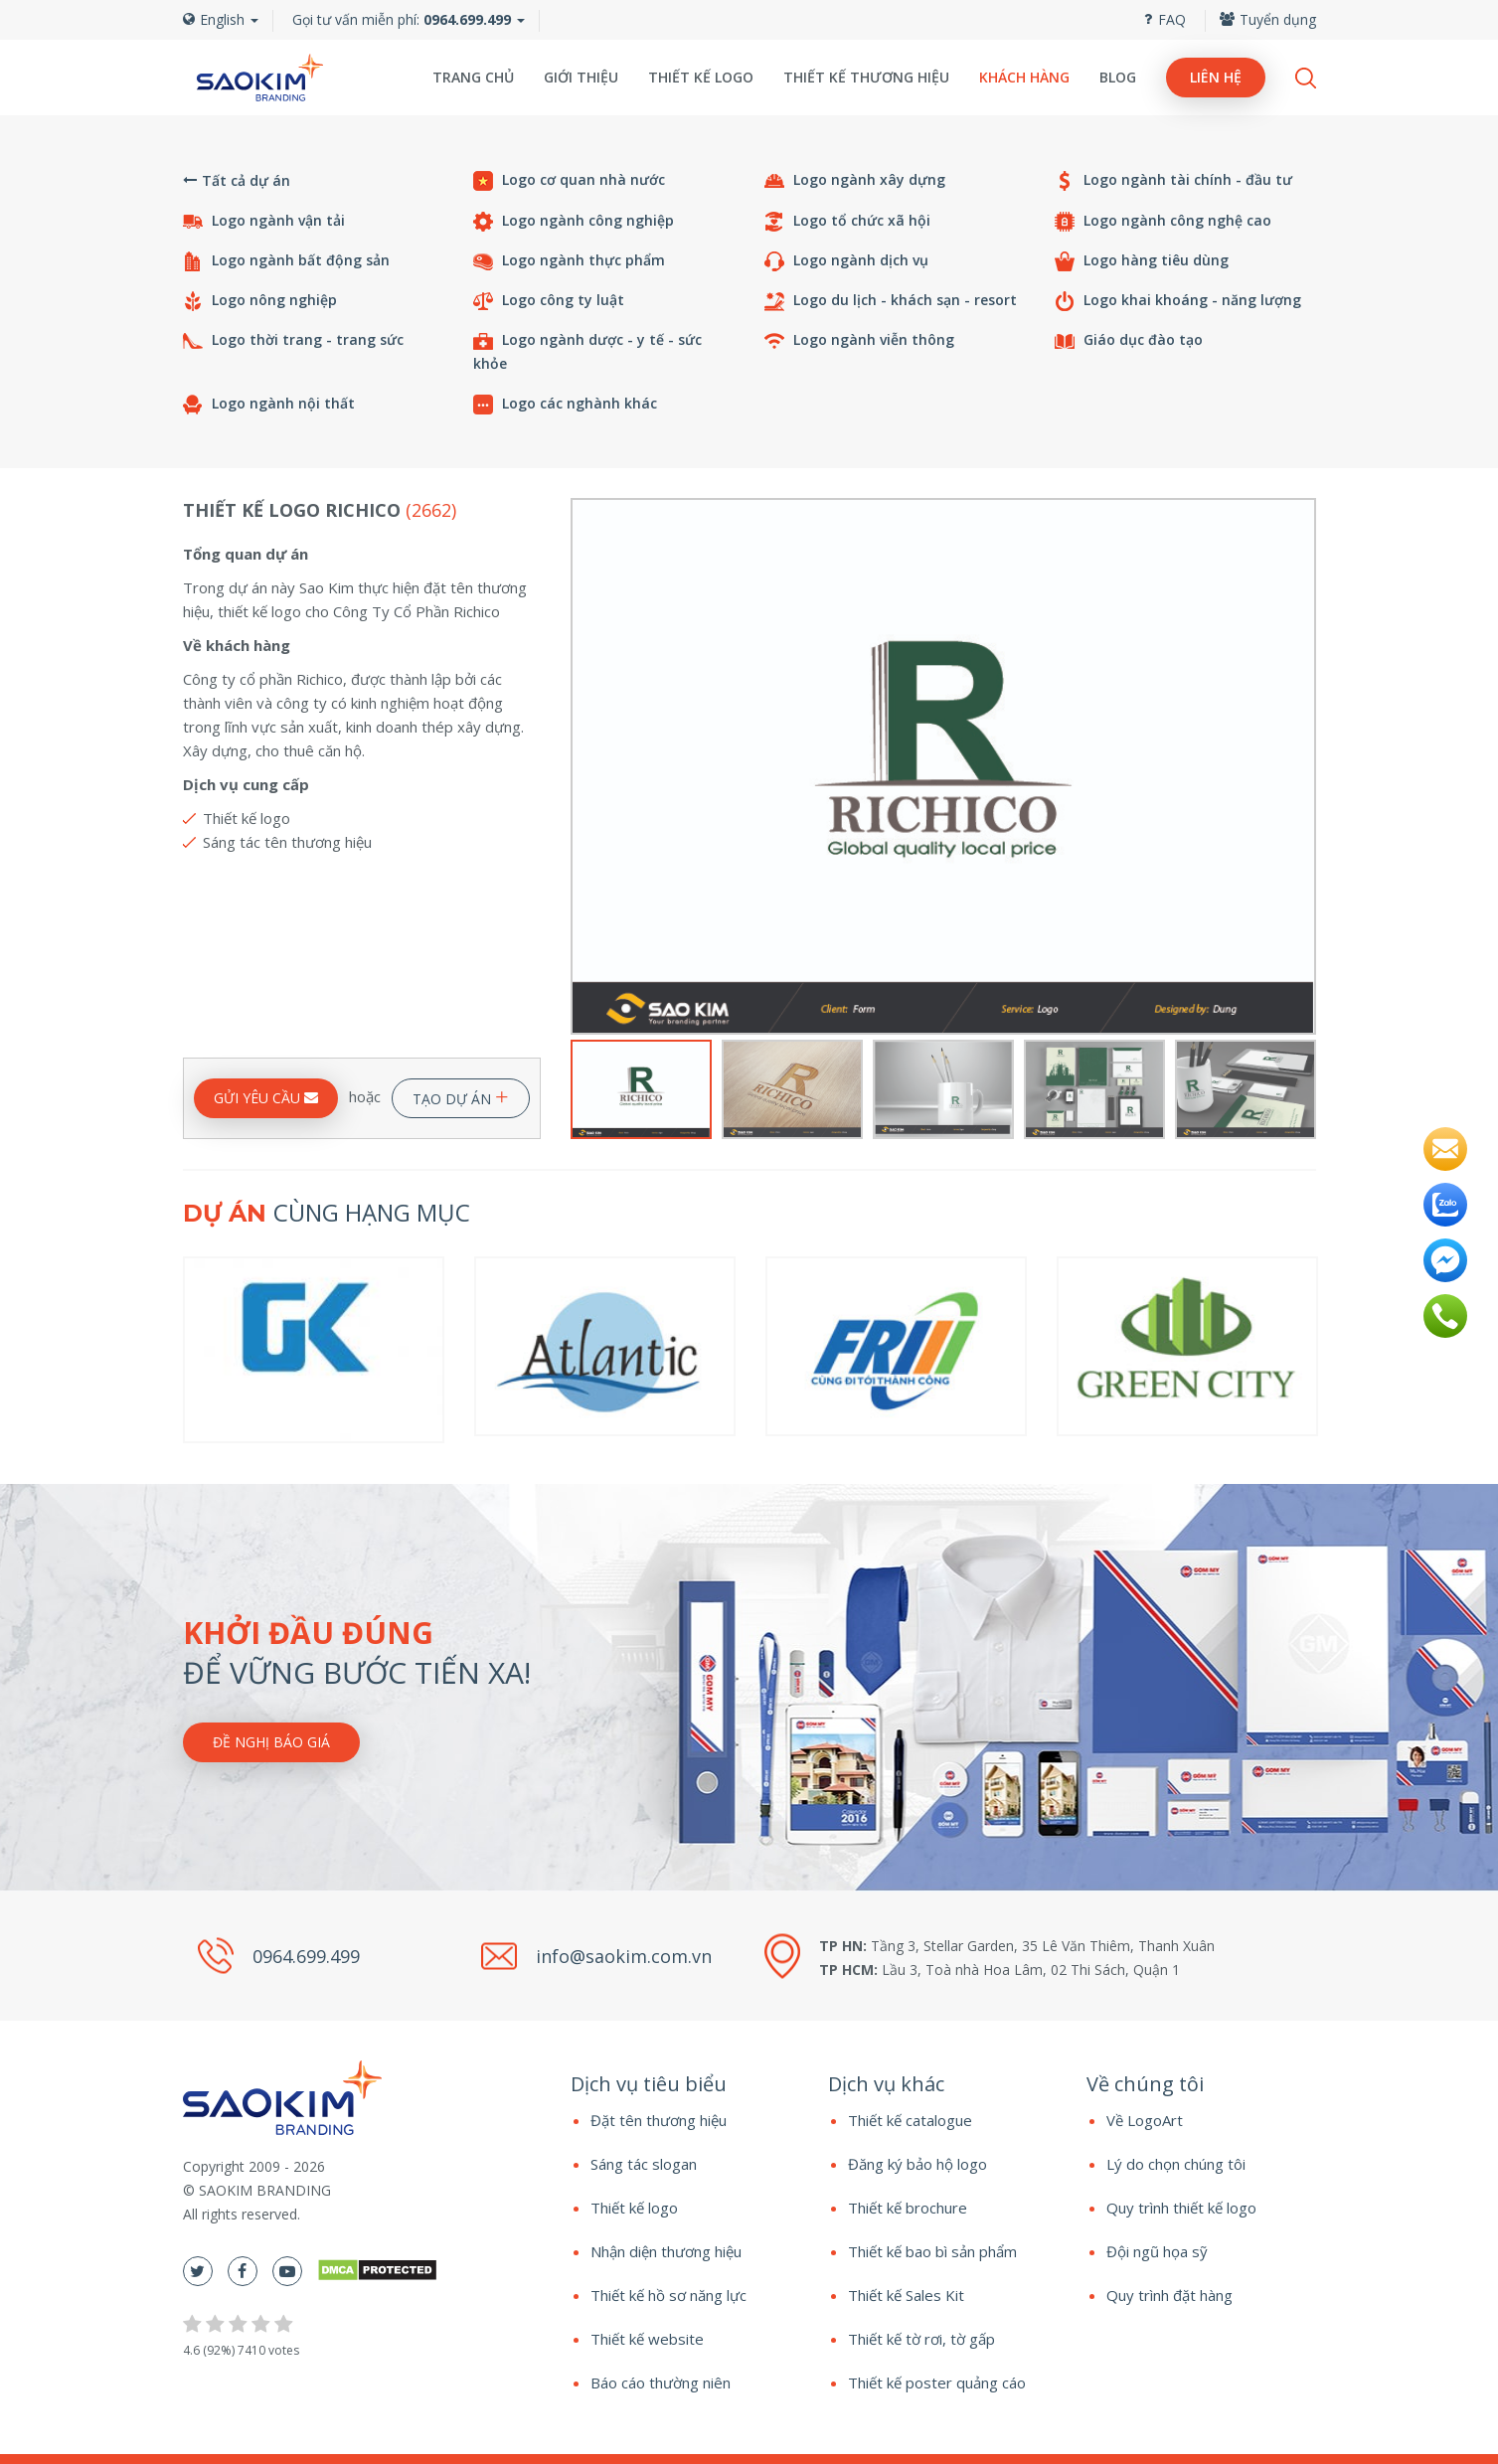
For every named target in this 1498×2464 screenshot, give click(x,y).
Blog (1117, 77)
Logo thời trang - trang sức (293, 340)
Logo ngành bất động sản (286, 260)
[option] (943, 766)
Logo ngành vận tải (264, 221)
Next (1303, 766)
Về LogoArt (1144, 2120)
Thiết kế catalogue (910, 2120)
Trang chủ (473, 77)
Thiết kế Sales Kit (906, 2295)
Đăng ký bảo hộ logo (917, 2164)
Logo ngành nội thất (269, 404)
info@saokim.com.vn (624, 1955)
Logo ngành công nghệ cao (1163, 221)
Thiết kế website (647, 2339)
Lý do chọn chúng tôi (1176, 2164)
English (220, 19)
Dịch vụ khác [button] (886, 2083)
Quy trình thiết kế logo (1181, 2208)
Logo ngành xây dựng (854, 180)
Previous (583, 766)
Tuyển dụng (1268, 19)
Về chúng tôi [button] (1145, 2083)
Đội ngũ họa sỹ (1157, 2251)
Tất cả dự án (236, 180)
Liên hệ (1216, 77)
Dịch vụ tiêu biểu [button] (649, 2083)
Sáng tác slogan (643, 2164)
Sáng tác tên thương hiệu (287, 842)
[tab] (685, 2084)
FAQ (1165, 19)
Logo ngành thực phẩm (569, 260)
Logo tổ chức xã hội (847, 221)
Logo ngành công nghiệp (573, 221)
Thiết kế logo (700, 77)
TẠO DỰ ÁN (461, 1094)
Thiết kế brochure (907, 2208)
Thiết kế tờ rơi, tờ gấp (921, 2339)
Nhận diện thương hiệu (666, 2251)
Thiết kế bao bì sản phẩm (932, 2251)
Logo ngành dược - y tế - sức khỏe (587, 351)
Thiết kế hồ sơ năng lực (668, 2295)
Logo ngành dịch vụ (846, 260)
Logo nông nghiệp (260, 300)
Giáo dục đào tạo (1129, 340)
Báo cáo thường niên (660, 2382)
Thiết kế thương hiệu (866, 77)
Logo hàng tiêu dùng (1142, 260)
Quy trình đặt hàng (1169, 2295)
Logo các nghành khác (565, 404)
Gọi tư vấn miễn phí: (401, 19)
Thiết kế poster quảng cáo (937, 2382)
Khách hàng (1024, 77)
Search (1305, 78)
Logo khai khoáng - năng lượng (1178, 300)
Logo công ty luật (548, 300)
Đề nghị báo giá (271, 1741)
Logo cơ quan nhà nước (569, 180)
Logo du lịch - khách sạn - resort (890, 300)
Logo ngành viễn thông (859, 340)
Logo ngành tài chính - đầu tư (1173, 180)
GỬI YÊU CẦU (266, 1097)
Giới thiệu (581, 77)
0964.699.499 (306, 1955)
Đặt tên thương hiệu (658, 2120)
